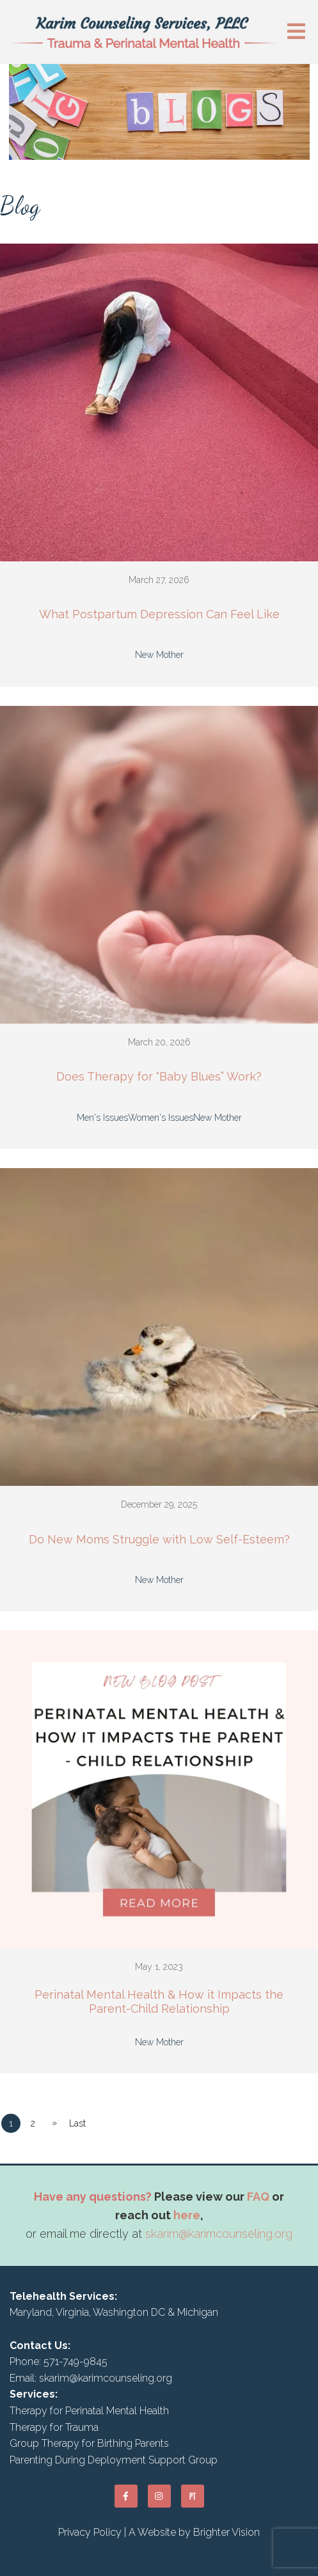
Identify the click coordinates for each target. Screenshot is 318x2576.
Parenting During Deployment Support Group (114, 2460)
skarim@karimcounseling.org (218, 2233)
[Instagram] (159, 2496)
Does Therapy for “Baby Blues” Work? (159, 1076)
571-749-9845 (75, 2361)
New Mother (159, 655)
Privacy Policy (90, 2532)
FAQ (258, 2196)
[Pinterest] (192, 2496)
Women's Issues (160, 1117)
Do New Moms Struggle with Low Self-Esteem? (159, 1539)
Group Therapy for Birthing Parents (89, 2443)
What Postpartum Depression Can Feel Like (159, 614)
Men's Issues (102, 1117)
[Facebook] (126, 2496)
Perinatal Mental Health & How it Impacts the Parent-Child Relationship (159, 2001)
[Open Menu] (296, 32)
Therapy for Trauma (54, 2427)
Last (77, 2123)
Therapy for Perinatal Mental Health (89, 2411)
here (186, 2215)
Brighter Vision (226, 2532)
